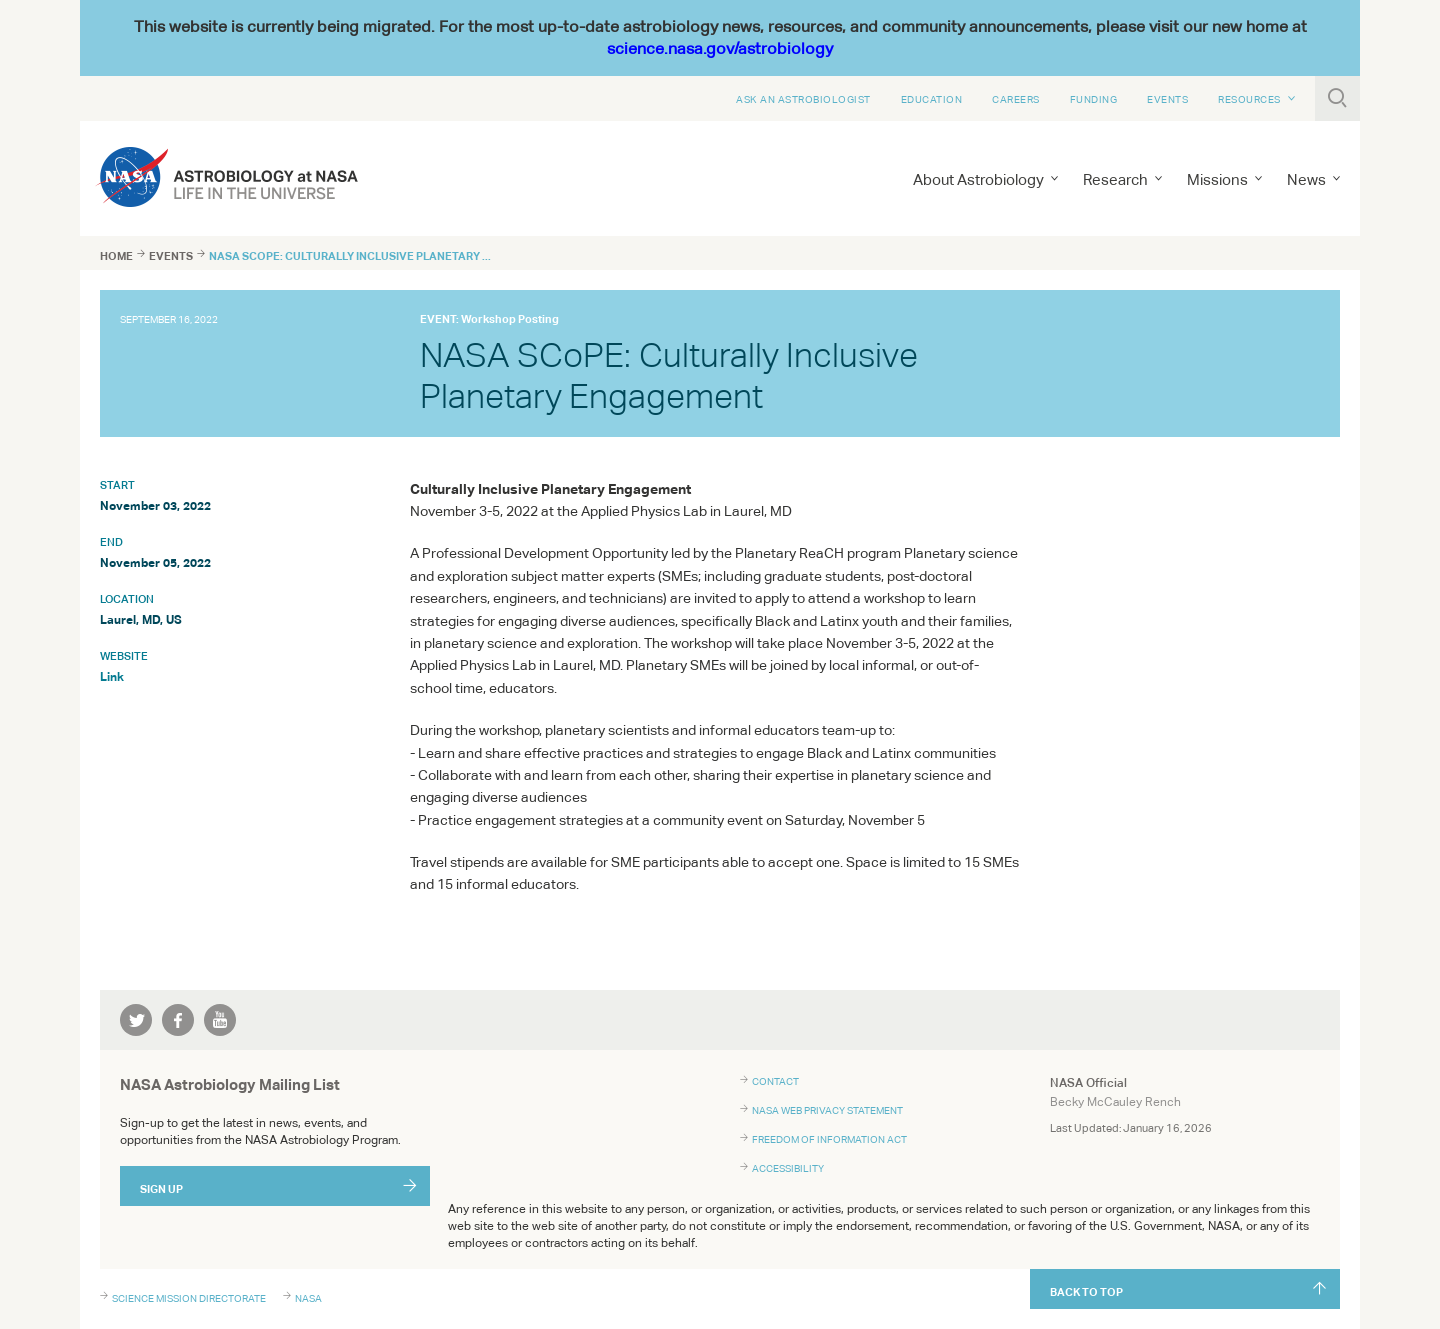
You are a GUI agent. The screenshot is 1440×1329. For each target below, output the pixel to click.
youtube (220, 1020)
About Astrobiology (978, 179)
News (1306, 179)
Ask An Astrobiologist (803, 99)
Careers (1016, 99)
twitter (136, 1020)
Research (1115, 179)
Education (932, 99)
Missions (1217, 179)
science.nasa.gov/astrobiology (720, 48)
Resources (1249, 99)
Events (1167, 99)
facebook (178, 1020)
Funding (1094, 99)
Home (116, 256)
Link (112, 676)
